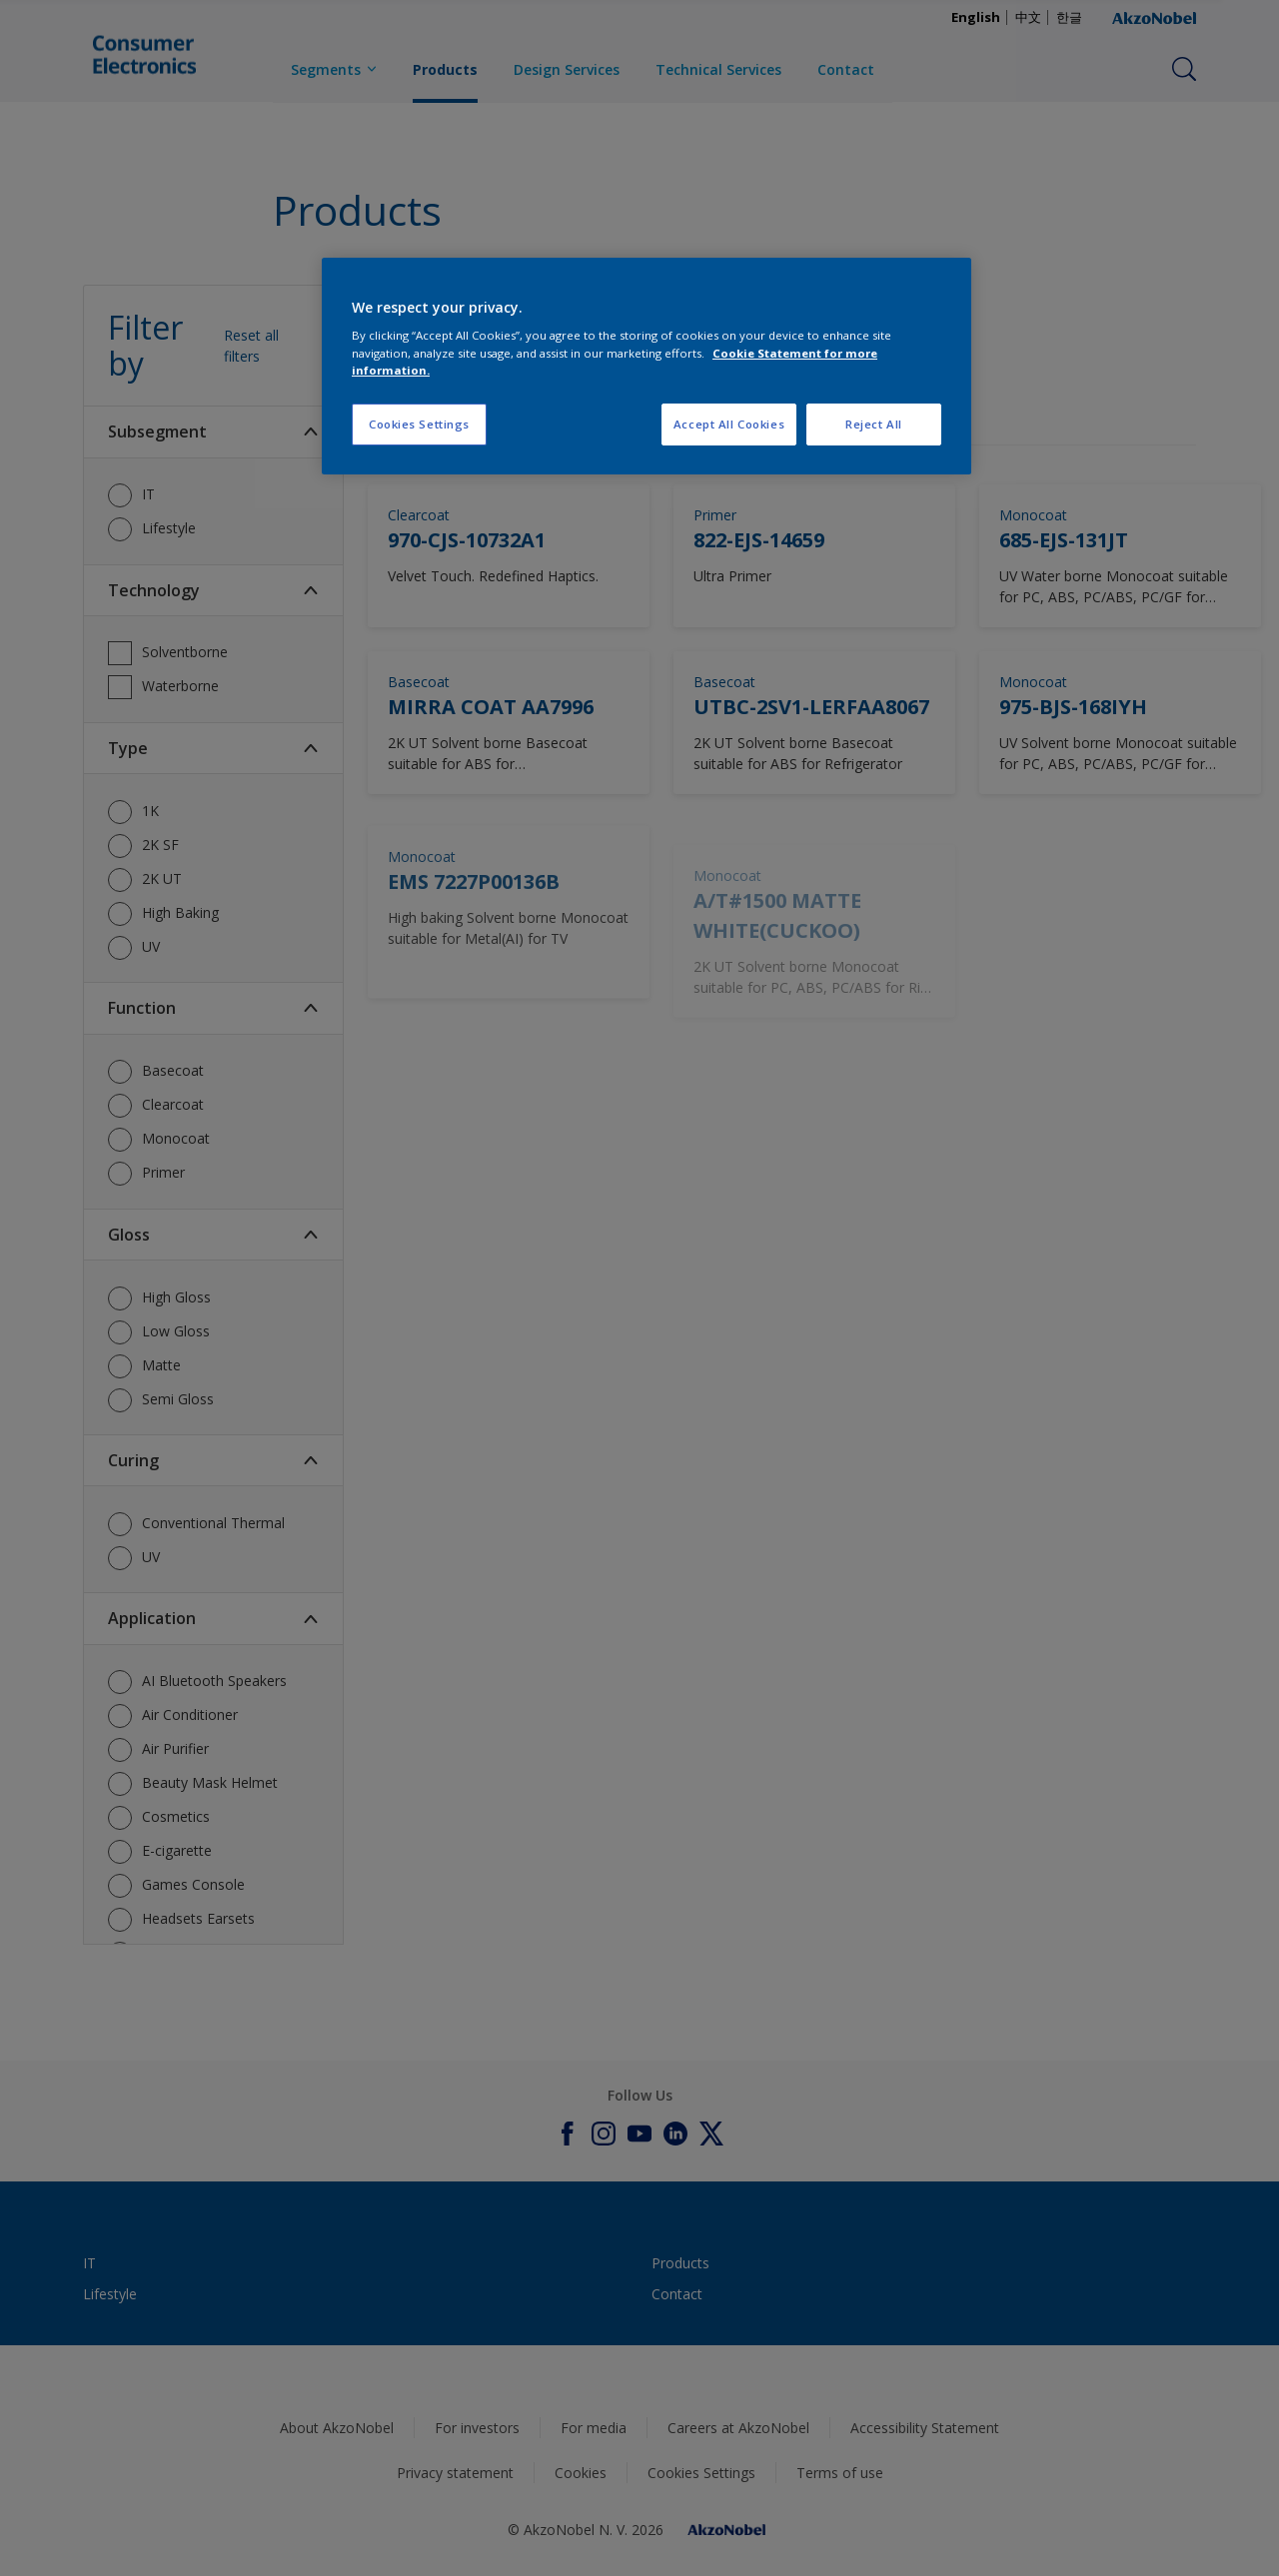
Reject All (873, 424)
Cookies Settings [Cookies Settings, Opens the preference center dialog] (419, 424)
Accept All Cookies (728, 424)
